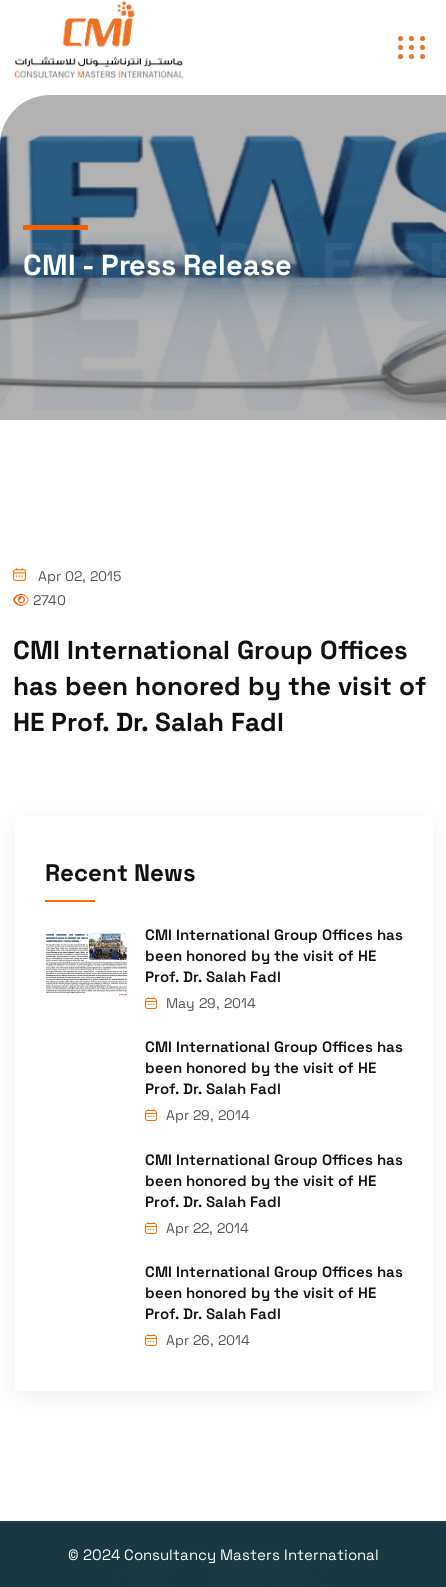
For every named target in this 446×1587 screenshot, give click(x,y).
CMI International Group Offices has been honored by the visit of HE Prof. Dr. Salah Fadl (274, 955)
